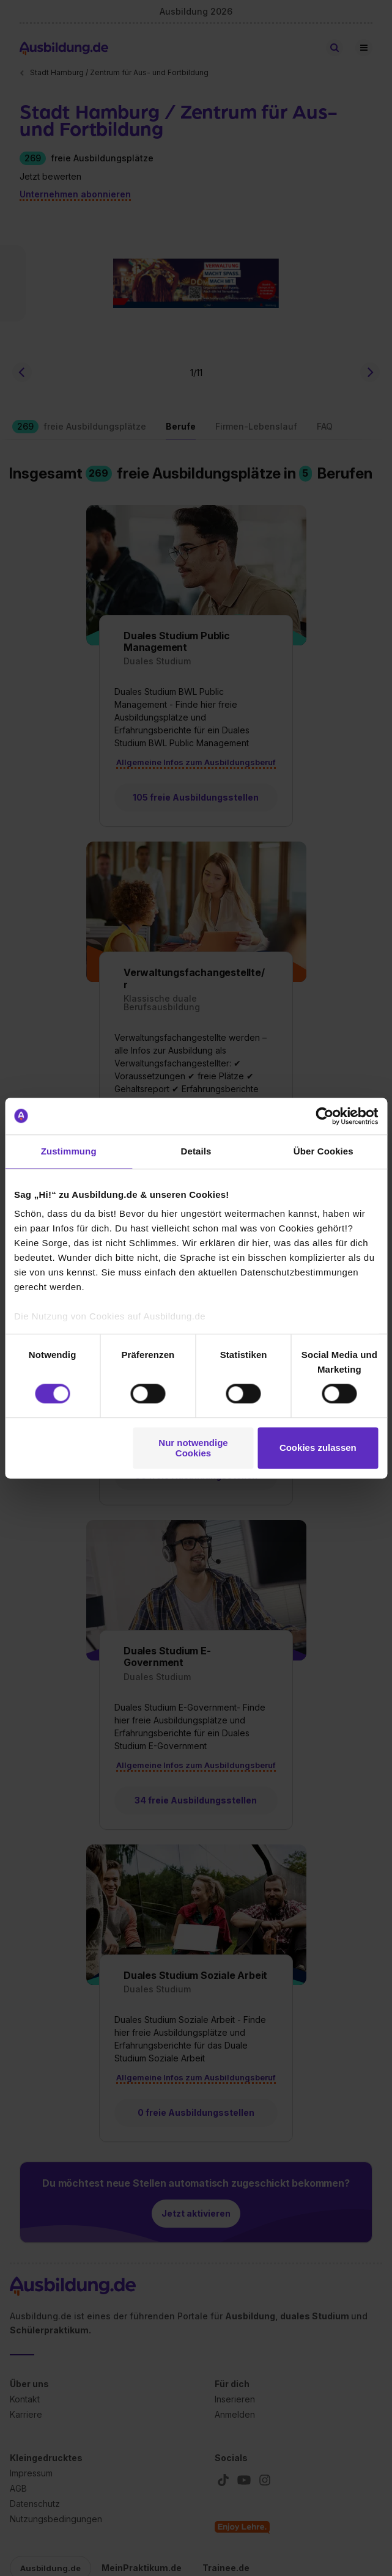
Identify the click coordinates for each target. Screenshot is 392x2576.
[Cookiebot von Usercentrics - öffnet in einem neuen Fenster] (324, 1116)
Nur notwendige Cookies (192, 1447)
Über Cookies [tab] (323, 1151)
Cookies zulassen (318, 1448)
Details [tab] (196, 1151)
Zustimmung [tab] (69, 1151)
